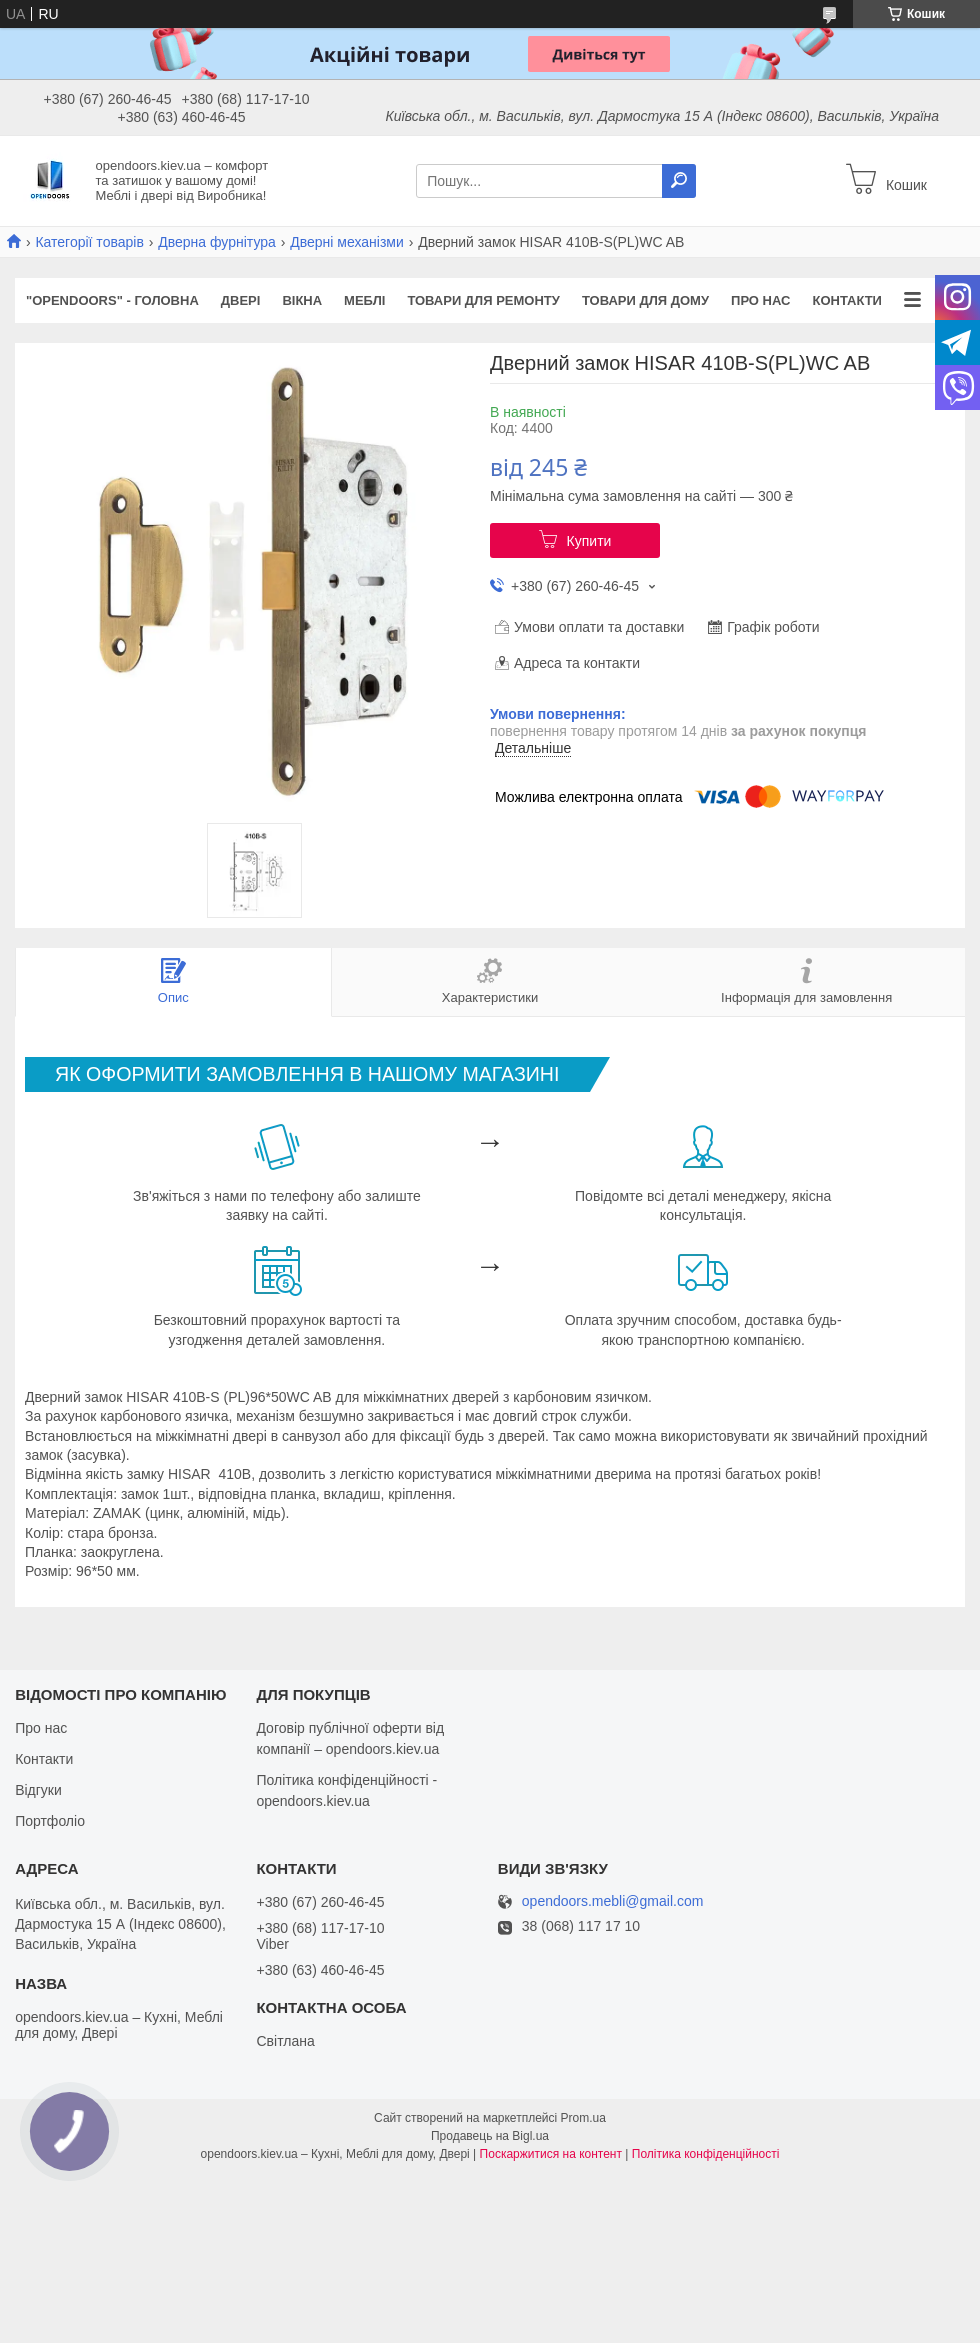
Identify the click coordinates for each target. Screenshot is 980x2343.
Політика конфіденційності (706, 2154)
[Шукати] (679, 181)
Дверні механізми (347, 242)
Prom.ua (583, 2118)
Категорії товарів (89, 242)
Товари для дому (645, 300)
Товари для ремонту (483, 300)
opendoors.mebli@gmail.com (613, 1901)
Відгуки (38, 1790)
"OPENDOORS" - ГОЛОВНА (112, 300)
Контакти (847, 300)
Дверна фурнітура (217, 242)
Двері (241, 300)
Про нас (760, 300)
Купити (589, 541)
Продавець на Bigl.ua (490, 2136)
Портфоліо (50, 1821)
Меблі (364, 300)
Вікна (302, 300)
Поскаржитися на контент (551, 2154)
